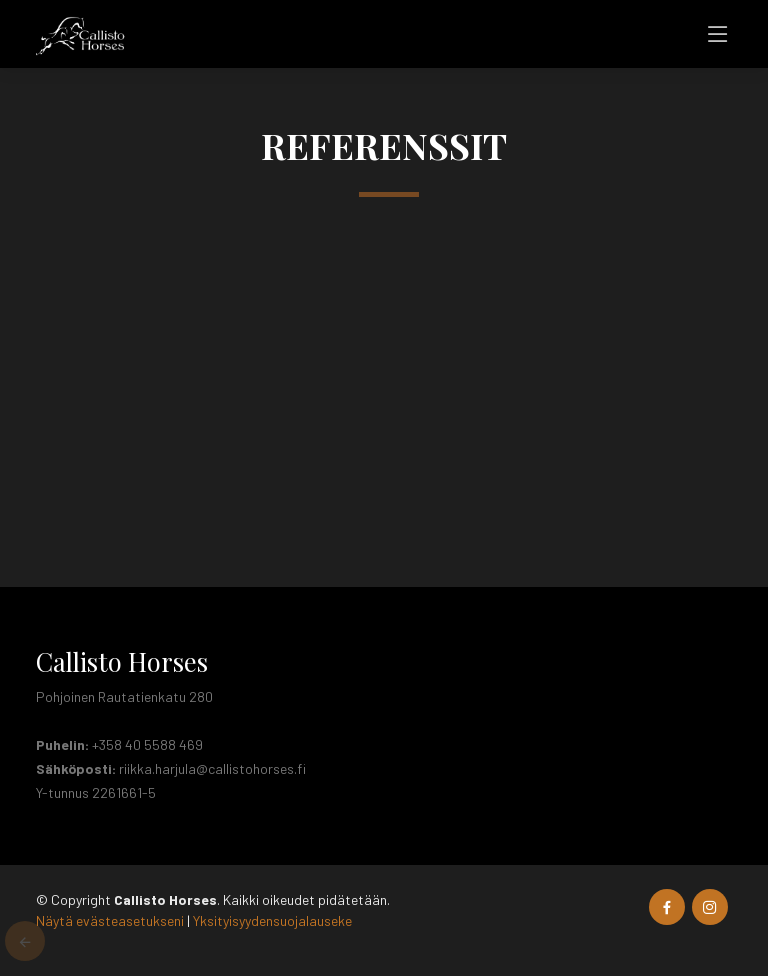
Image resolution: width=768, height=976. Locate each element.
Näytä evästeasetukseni (110, 920)
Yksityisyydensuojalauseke (272, 920)
